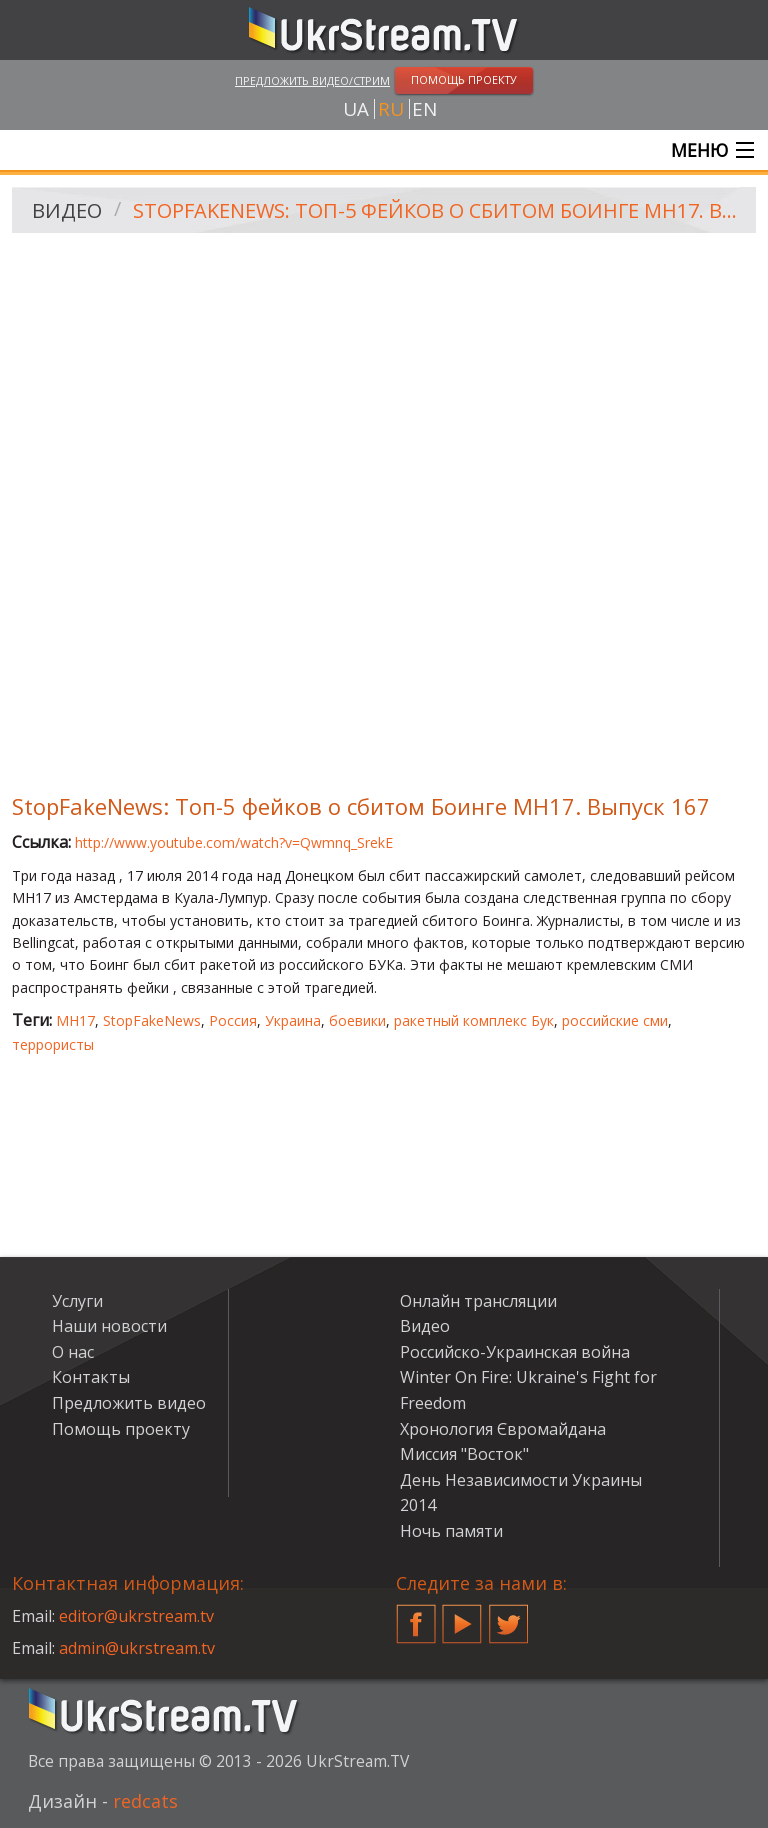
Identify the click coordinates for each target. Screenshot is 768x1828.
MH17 (75, 1020)
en (424, 109)
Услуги (77, 1301)
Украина (293, 1020)
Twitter (509, 1616)
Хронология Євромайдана (503, 1429)
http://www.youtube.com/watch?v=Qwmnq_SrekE (234, 842)
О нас (73, 1352)
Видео (67, 210)
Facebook (416, 1616)
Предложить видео (129, 1403)
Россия (233, 1020)
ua (356, 109)
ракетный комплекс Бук (474, 1020)
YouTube (462, 1616)
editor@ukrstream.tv (136, 1616)
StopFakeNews (152, 1020)
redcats (145, 1801)
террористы (53, 1044)
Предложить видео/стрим (312, 80)
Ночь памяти (451, 1531)
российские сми (615, 1020)
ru (391, 109)
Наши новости (109, 1326)
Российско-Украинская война (515, 1352)
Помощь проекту (121, 1429)
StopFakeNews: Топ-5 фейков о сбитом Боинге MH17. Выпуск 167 (437, 210)
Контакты (91, 1377)
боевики (357, 1020)
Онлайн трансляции (478, 1301)
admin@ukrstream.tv (137, 1648)
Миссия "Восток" (464, 1454)
